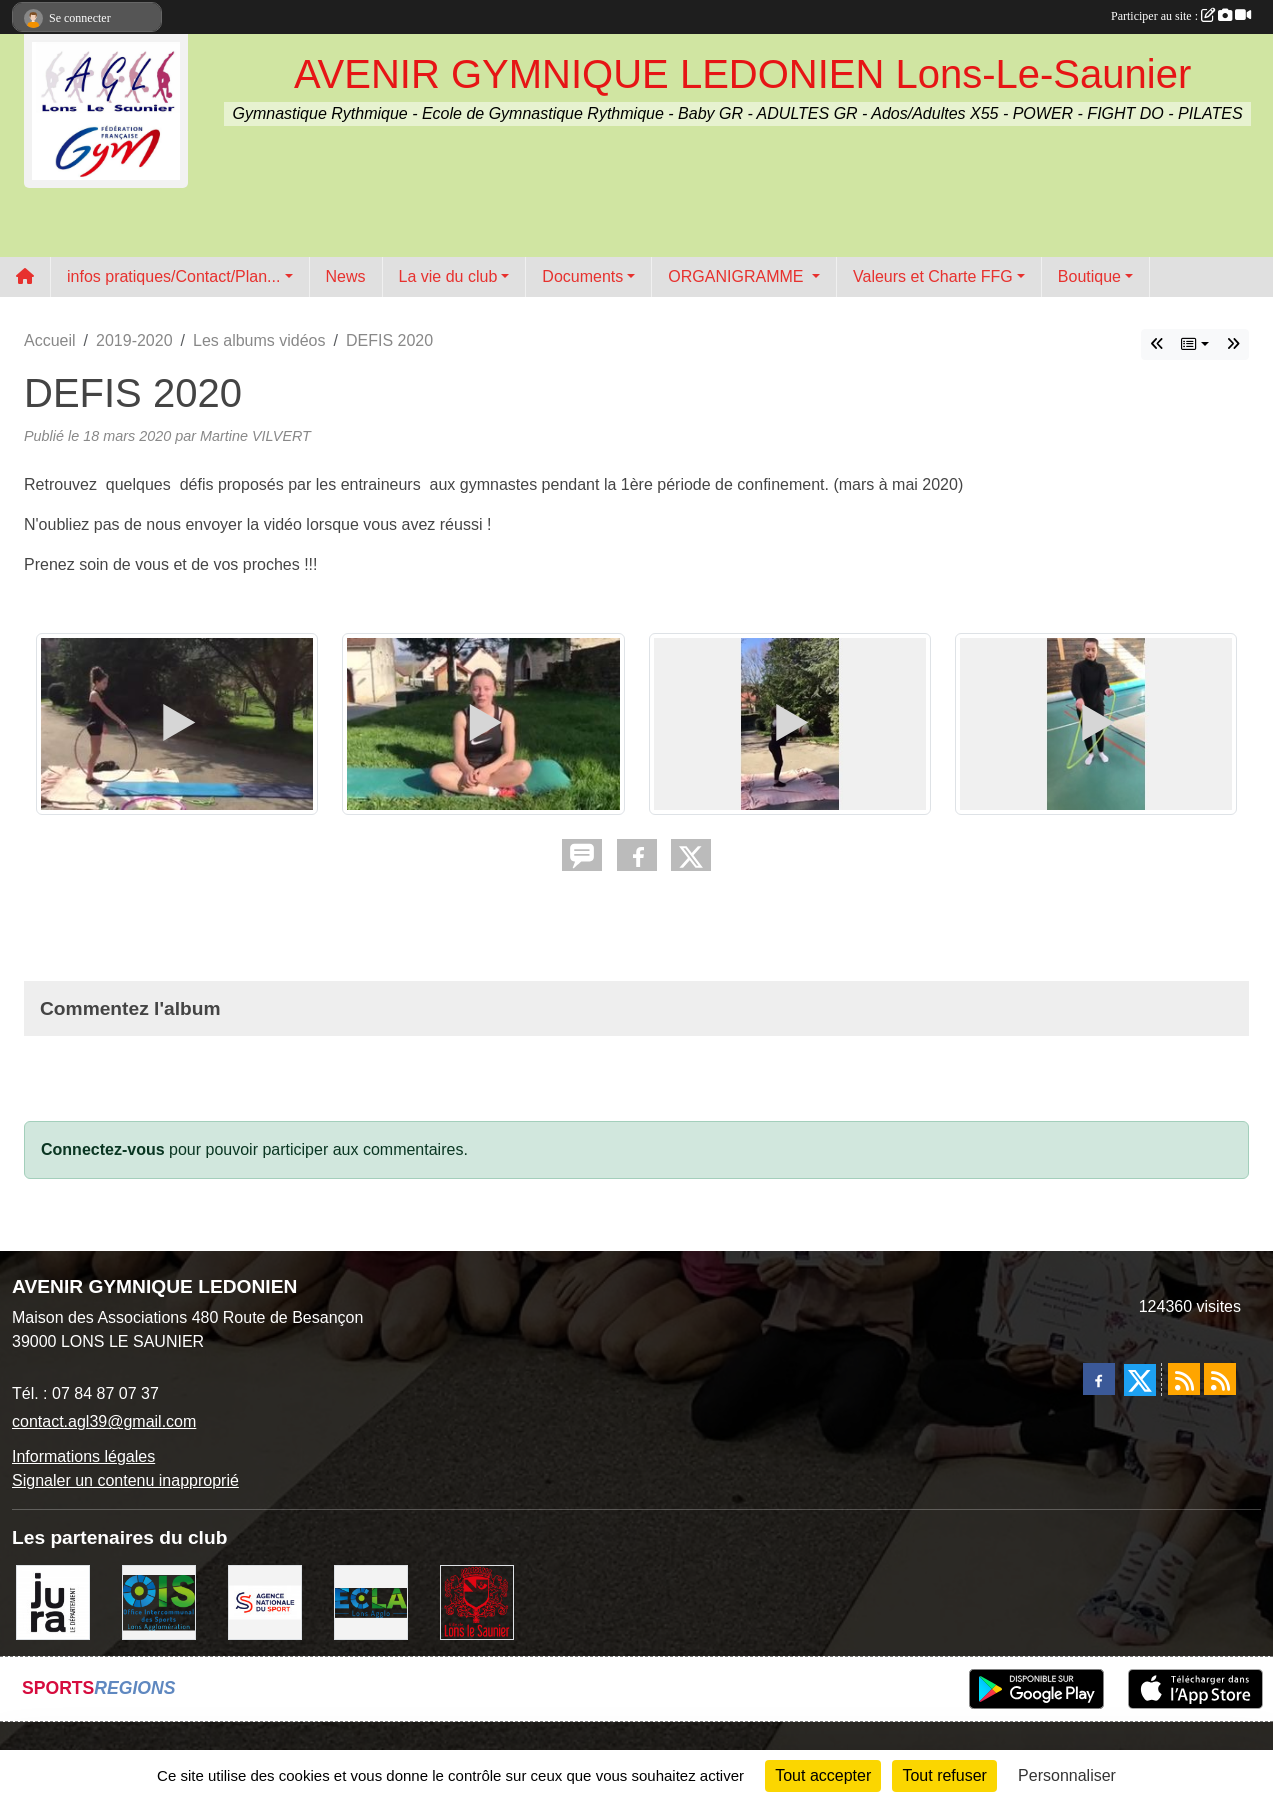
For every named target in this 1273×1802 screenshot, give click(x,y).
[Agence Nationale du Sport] (265, 1601)
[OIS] (159, 1601)
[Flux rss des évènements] (1220, 1379)
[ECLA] (371, 1601)
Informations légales (83, 1456)
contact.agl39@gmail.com (104, 1421)
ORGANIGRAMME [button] (738, 276)
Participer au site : (1181, 16)
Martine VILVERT (255, 436)
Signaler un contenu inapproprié (125, 1480)
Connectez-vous (103, 1149)
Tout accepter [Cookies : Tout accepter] (823, 1775)
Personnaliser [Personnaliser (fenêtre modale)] (1067, 1775)
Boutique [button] (1089, 276)
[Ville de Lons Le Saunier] (477, 1601)
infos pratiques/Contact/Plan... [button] (173, 276)
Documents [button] (582, 276)
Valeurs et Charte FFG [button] (933, 276)
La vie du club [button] (448, 276)
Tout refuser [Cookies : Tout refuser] (944, 1775)
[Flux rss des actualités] (1184, 1379)
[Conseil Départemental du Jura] (53, 1601)
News (346, 276)
